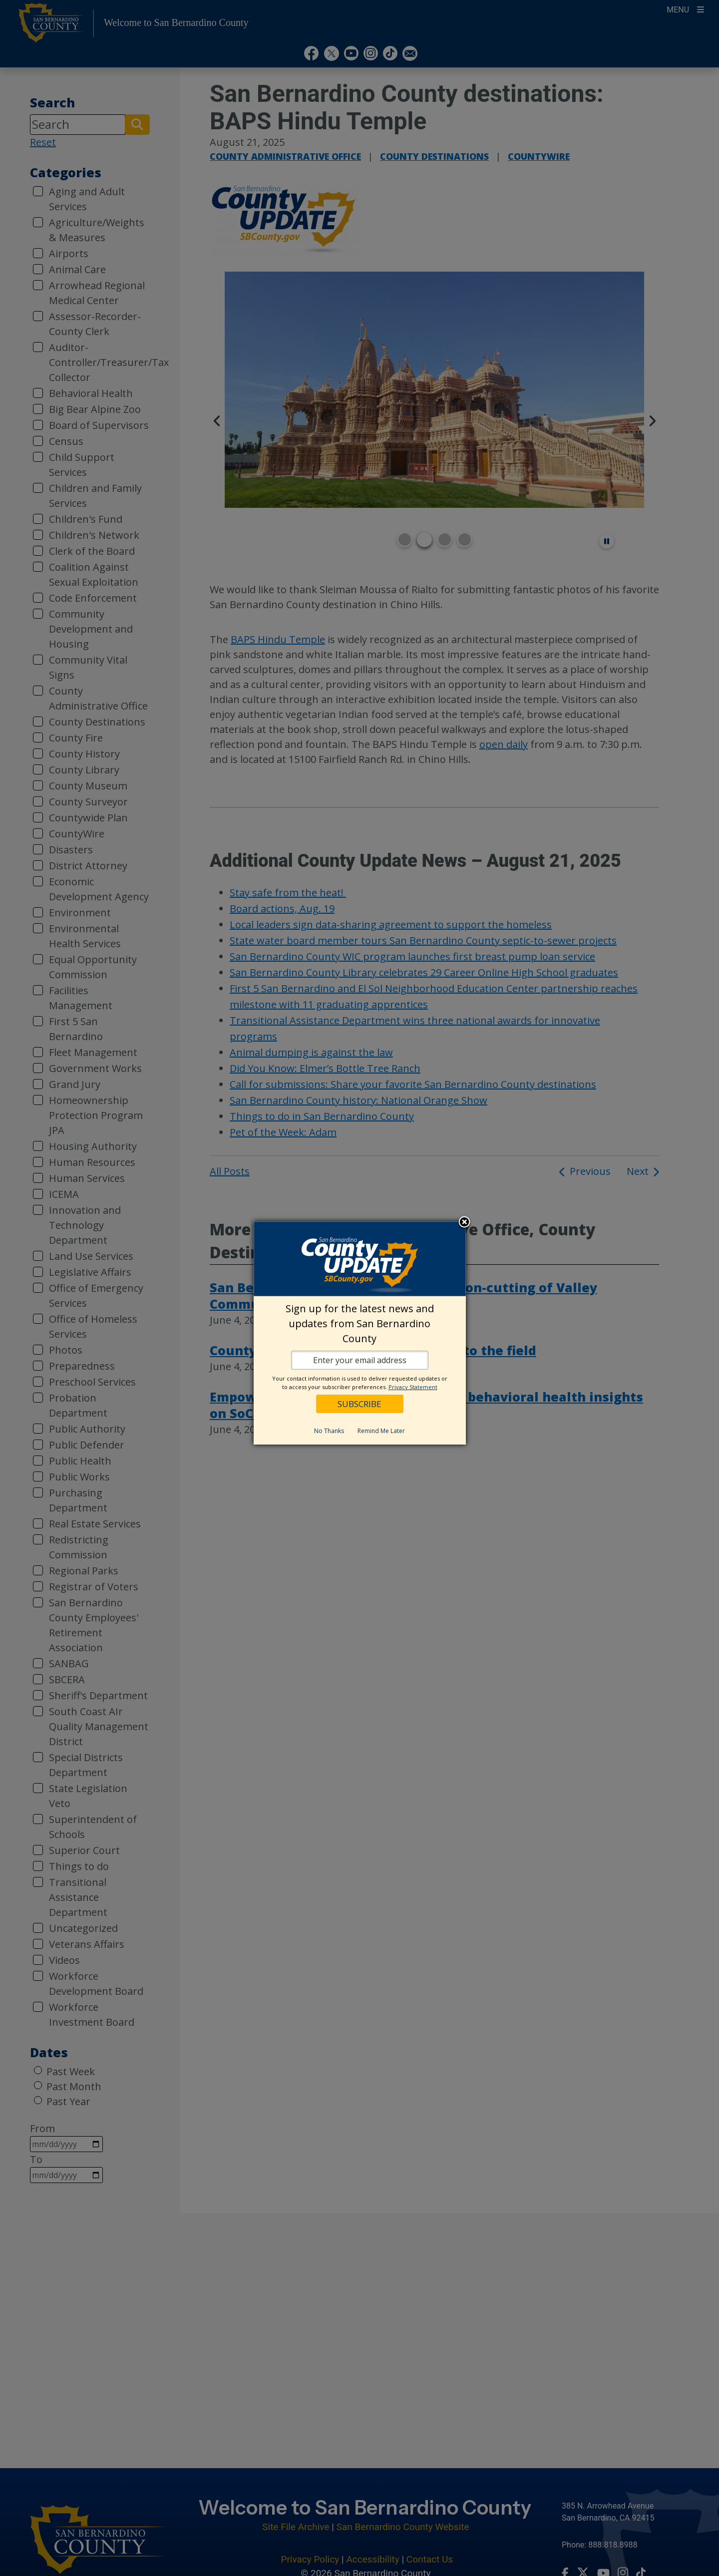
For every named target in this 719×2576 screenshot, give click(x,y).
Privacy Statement (412, 1387)
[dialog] (360, 1333)
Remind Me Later (381, 1431)
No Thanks (329, 1431)
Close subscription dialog (464, 1222)
